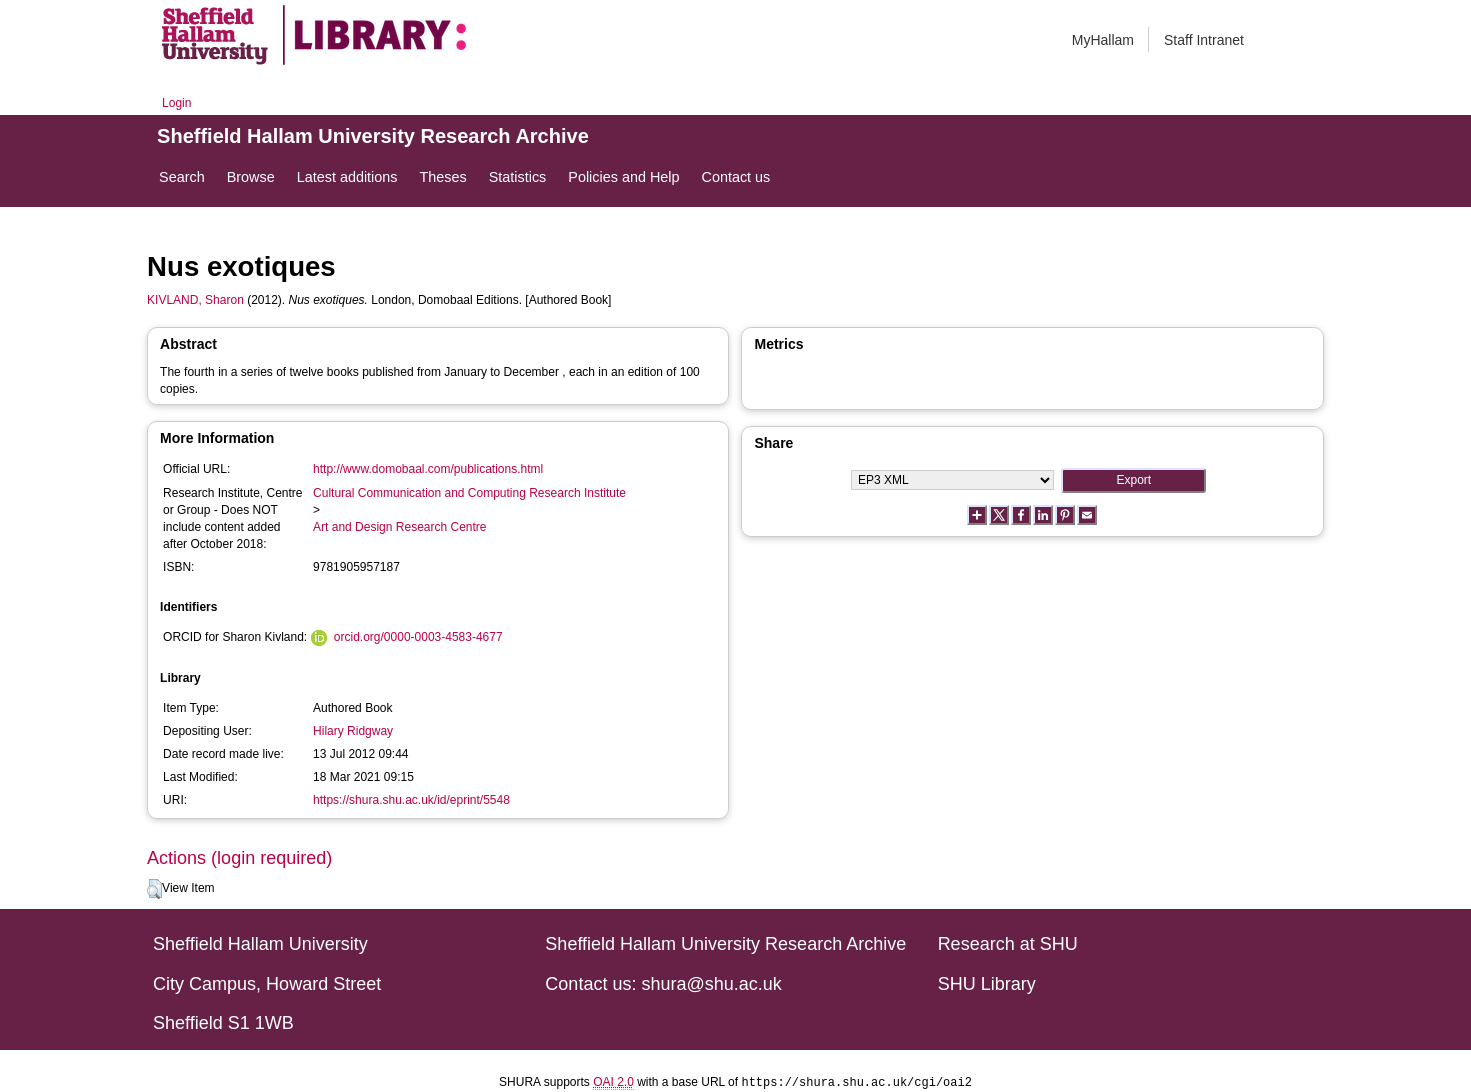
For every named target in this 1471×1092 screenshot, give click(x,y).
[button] (154, 889)
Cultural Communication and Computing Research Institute (469, 493)
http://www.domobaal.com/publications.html (428, 469)
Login (176, 103)
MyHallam (1103, 40)
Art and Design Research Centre (399, 527)
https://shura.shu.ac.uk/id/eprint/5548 (411, 800)
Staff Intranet (1204, 40)
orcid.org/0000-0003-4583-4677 (418, 637)
